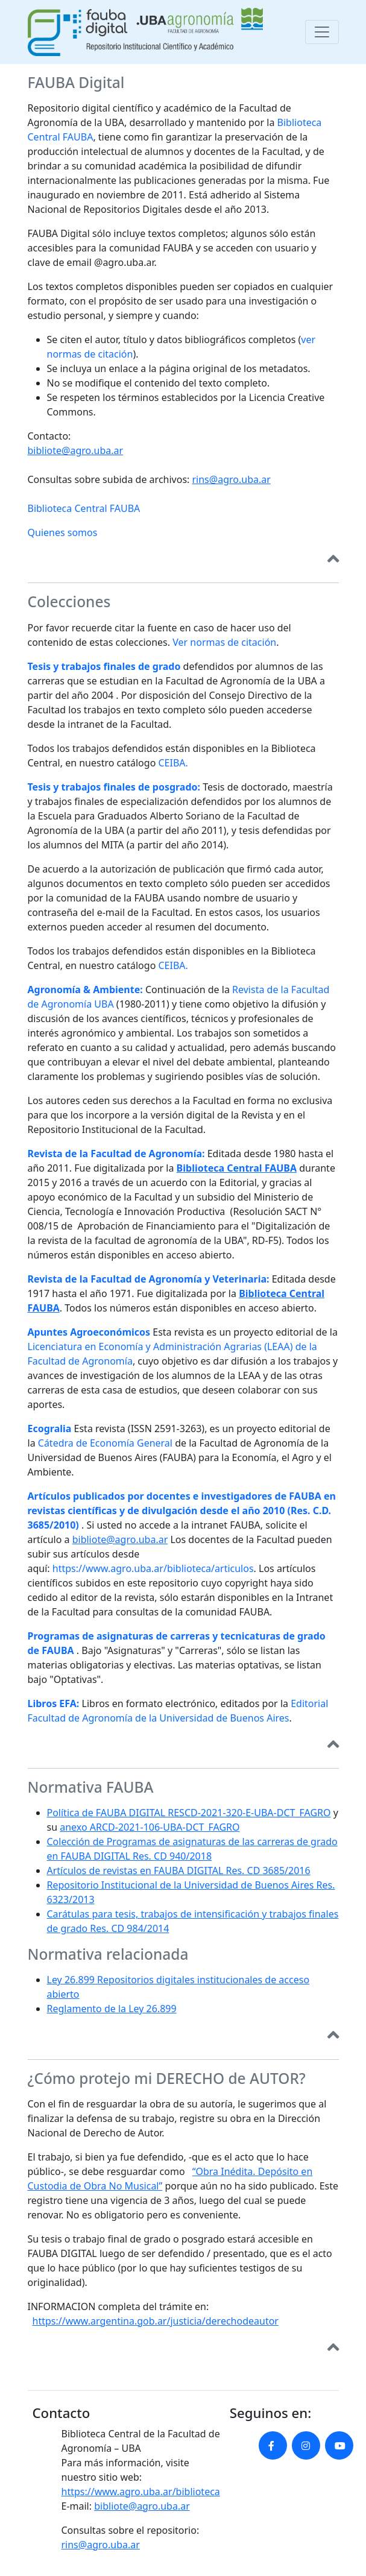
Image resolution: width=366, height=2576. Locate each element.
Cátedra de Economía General (105, 1443)
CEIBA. (173, 762)
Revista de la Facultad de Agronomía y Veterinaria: (149, 1279)
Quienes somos (63, 532)
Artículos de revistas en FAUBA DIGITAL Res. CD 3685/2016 (179, 1870)
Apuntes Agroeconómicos (89, 1332)
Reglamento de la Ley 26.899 (112, 2008)
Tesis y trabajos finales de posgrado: (114, 787)
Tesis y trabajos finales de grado (104, 666)
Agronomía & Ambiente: (85, 989)
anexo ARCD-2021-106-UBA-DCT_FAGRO (149, 1827)
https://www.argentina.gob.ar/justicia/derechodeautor (156, 2321)
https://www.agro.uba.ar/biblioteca (141, 2491)
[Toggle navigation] (322, 32)
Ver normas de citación (224, 642)
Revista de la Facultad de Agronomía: (116, 1153)
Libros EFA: (54, 1703)
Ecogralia (50, 1428)
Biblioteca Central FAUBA (84, 508)
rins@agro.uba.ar (231, 479)
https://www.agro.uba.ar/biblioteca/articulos (153, 1568)
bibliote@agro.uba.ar (76, 450)
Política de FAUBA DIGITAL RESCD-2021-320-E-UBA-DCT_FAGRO (189, 1812)
